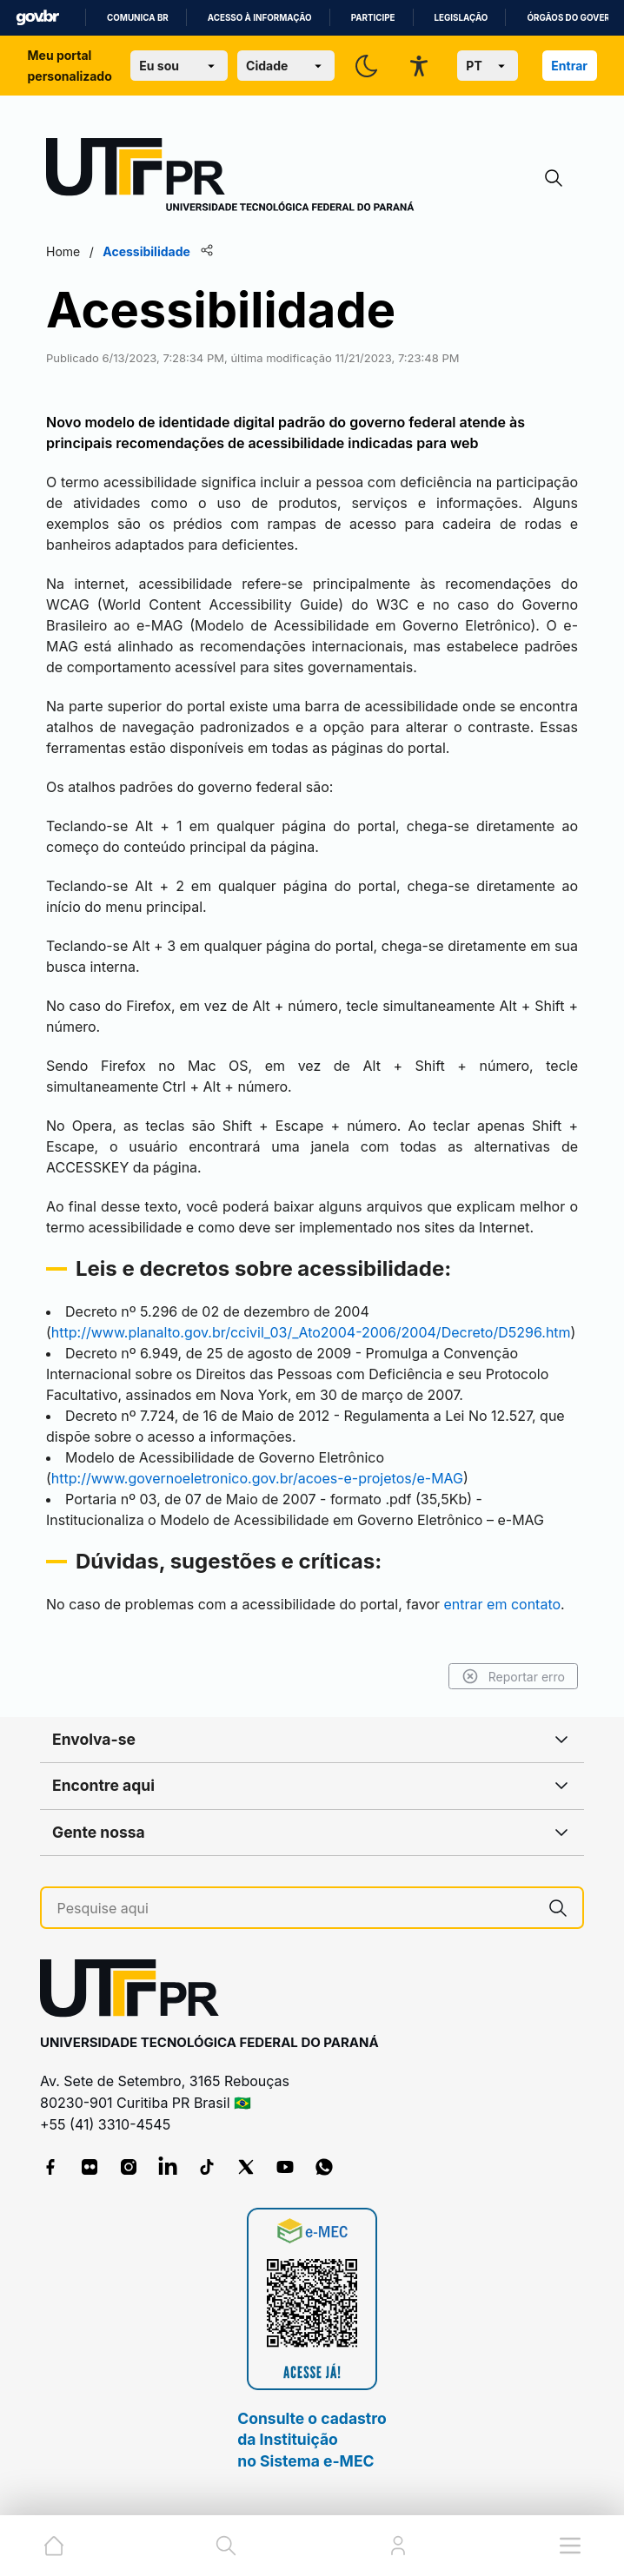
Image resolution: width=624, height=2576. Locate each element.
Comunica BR (138, 18)
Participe (373, 18)
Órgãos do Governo (574, 18)
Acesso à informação (260, 18)
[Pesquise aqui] (295, 1908)
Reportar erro (513, 1676)
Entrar (569, 65)
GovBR (37, 18)
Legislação (461, 18)
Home (63, 251)
